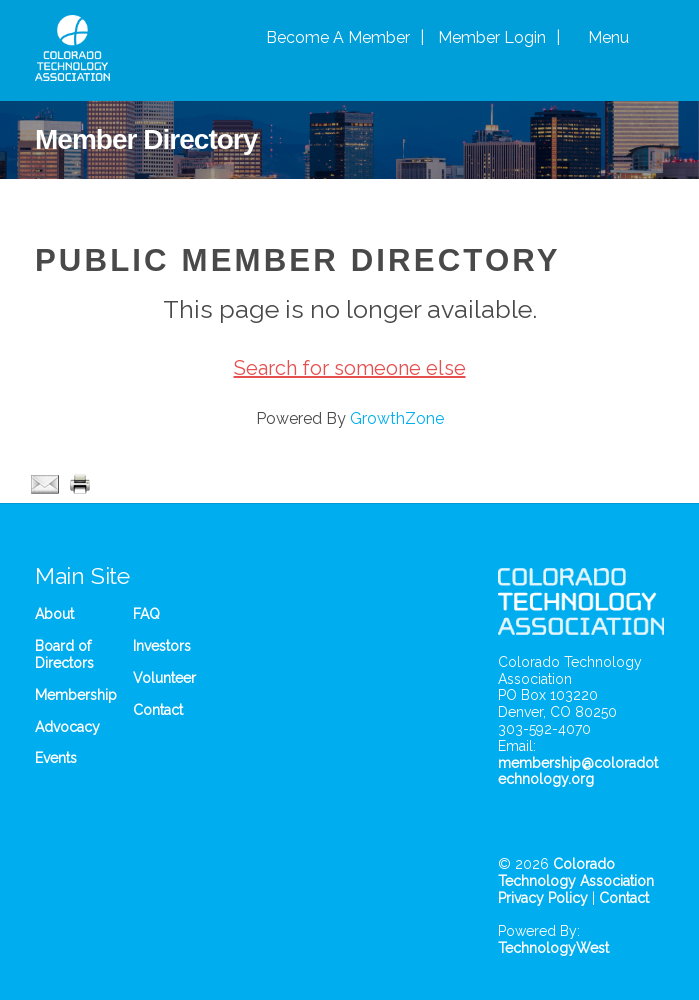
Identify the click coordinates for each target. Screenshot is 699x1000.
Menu (608, 37)
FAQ (146, 614)
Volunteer (164, 678)
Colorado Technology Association (576, 872)
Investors (162, 646)
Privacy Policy (543, 898)
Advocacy (67, 727)
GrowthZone (397, 418)
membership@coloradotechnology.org (578, 771)
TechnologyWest (553, 948)
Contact (158, 710)
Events (56, 758)
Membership (76, 695)
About (54, 614)
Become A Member (338, 37)
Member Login (492, 37)
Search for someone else (350, 368)
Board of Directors (64, 654)
